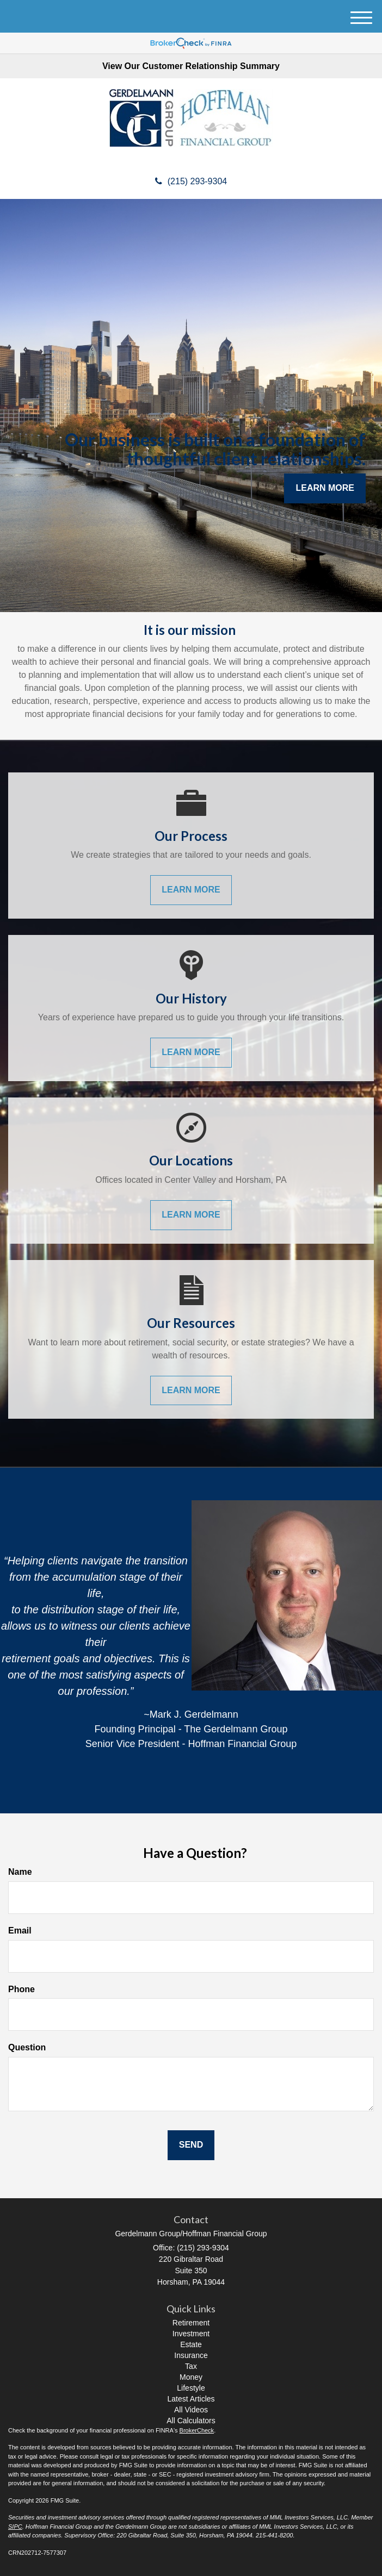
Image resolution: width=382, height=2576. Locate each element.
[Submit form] (191, 2145)
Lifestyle (191, 2388)
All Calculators (191, 2420)
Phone (21, 1989)
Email (20, 1930)
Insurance (190, 2355)
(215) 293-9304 (191, 181)
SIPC (15, 2526)
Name (20, 1871)
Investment (191, 2333)
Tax (191, 2366)
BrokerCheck (197, 2430)
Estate (191, 2344)
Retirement (191, 2322)
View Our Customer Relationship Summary (191, 66)
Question (27, 2047)
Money (191, 2377)
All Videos (191, 2409)
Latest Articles (190, 2398)
